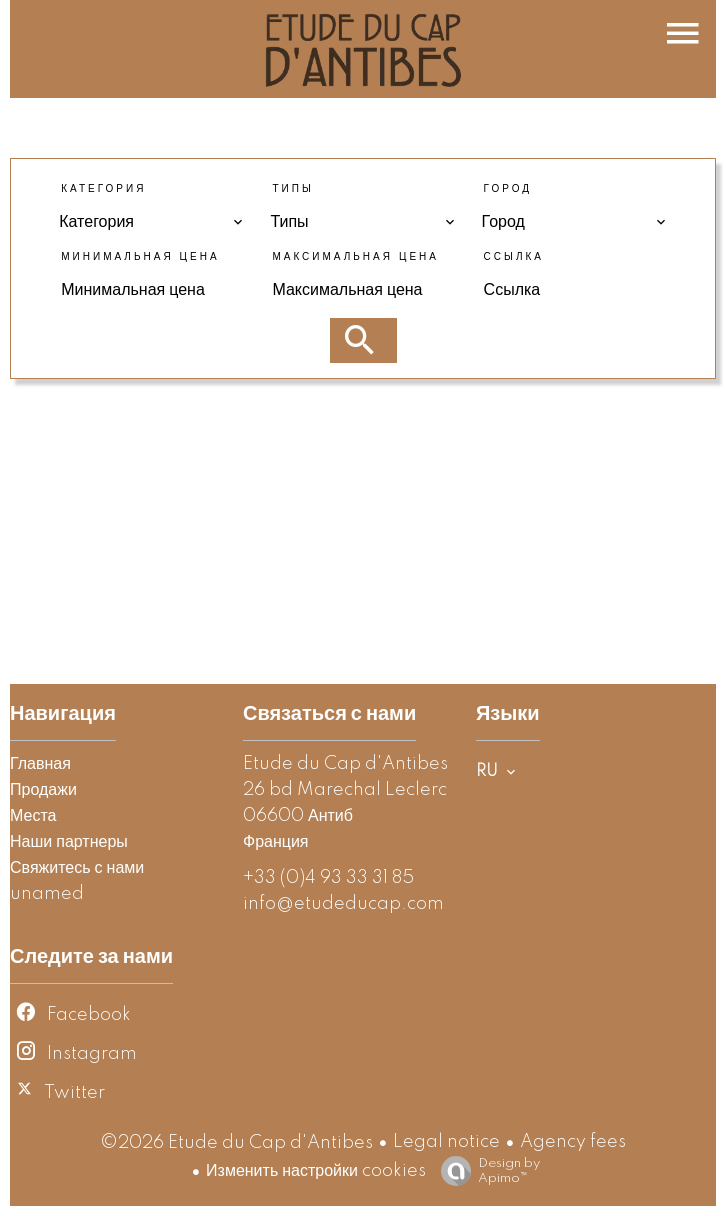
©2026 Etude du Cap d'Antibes (236, 1143)
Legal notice (446, 1142)
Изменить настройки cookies (316, 1171)
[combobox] (151, 222)
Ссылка (514, 257)
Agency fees (573, 1142)
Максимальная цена (355, 257)
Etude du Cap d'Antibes (345, 764)
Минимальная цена (140, 257)
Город (508, 189)
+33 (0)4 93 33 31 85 (328, 878)
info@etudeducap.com (343, 904)
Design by (485, 1171)
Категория (103, 189)
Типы (292, 189)
